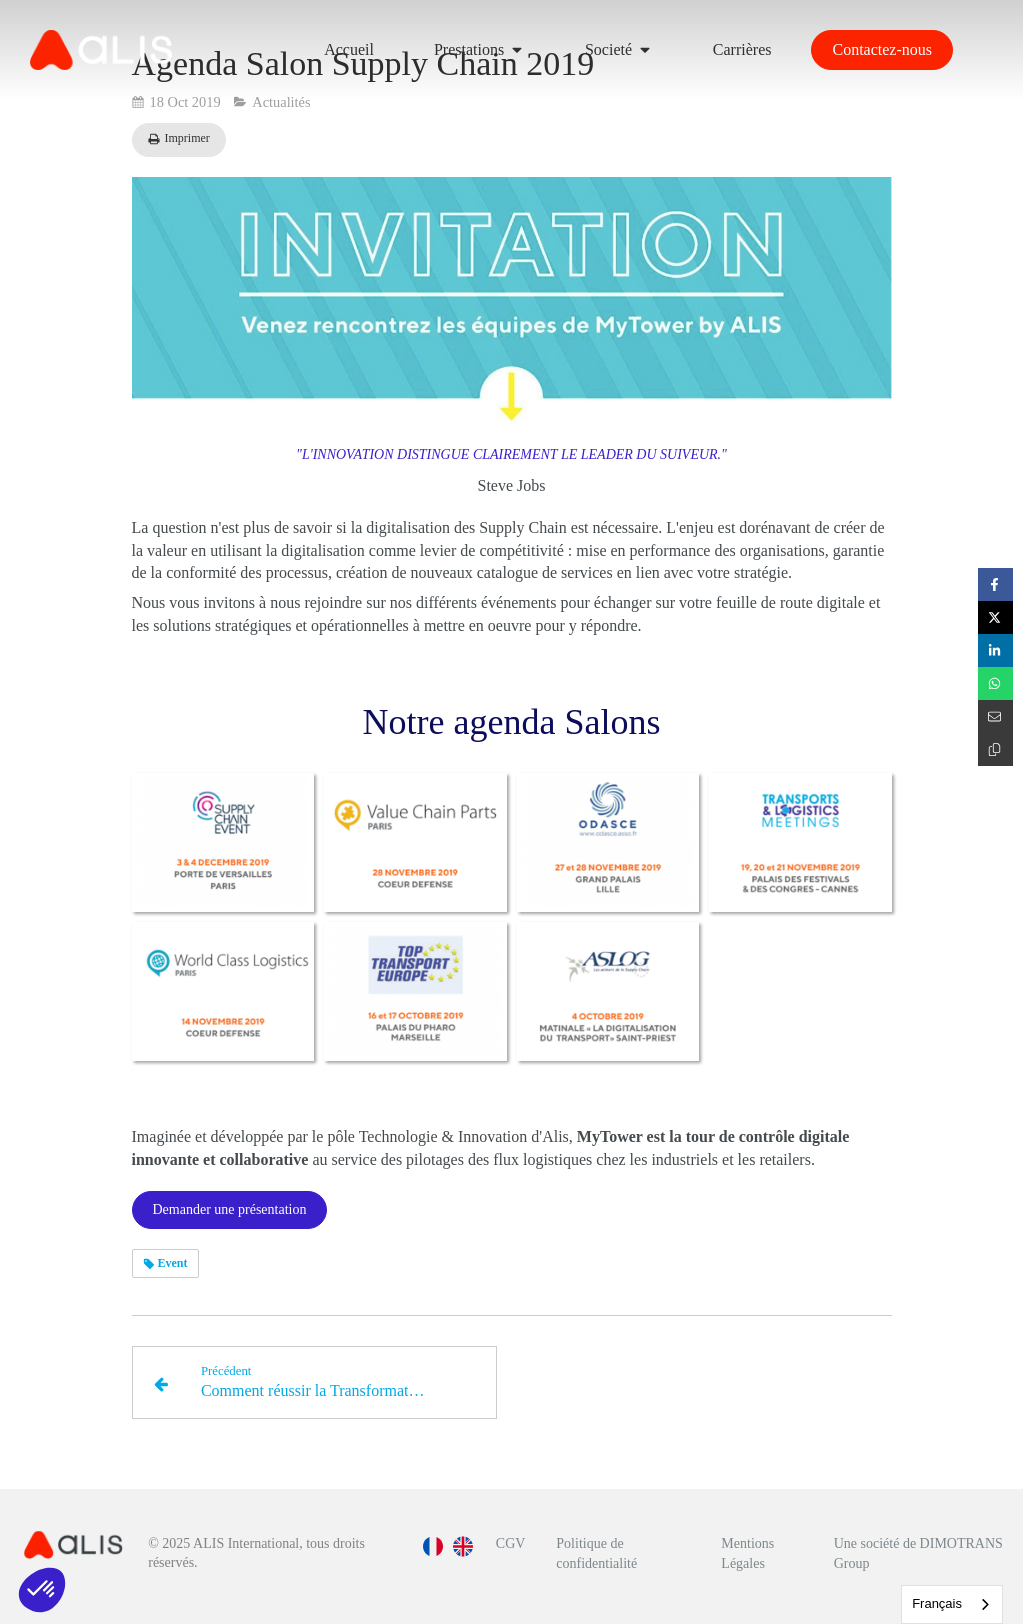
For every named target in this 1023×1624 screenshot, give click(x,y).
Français (937, 1603)
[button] (42, 1590)
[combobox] (952, 1604)
